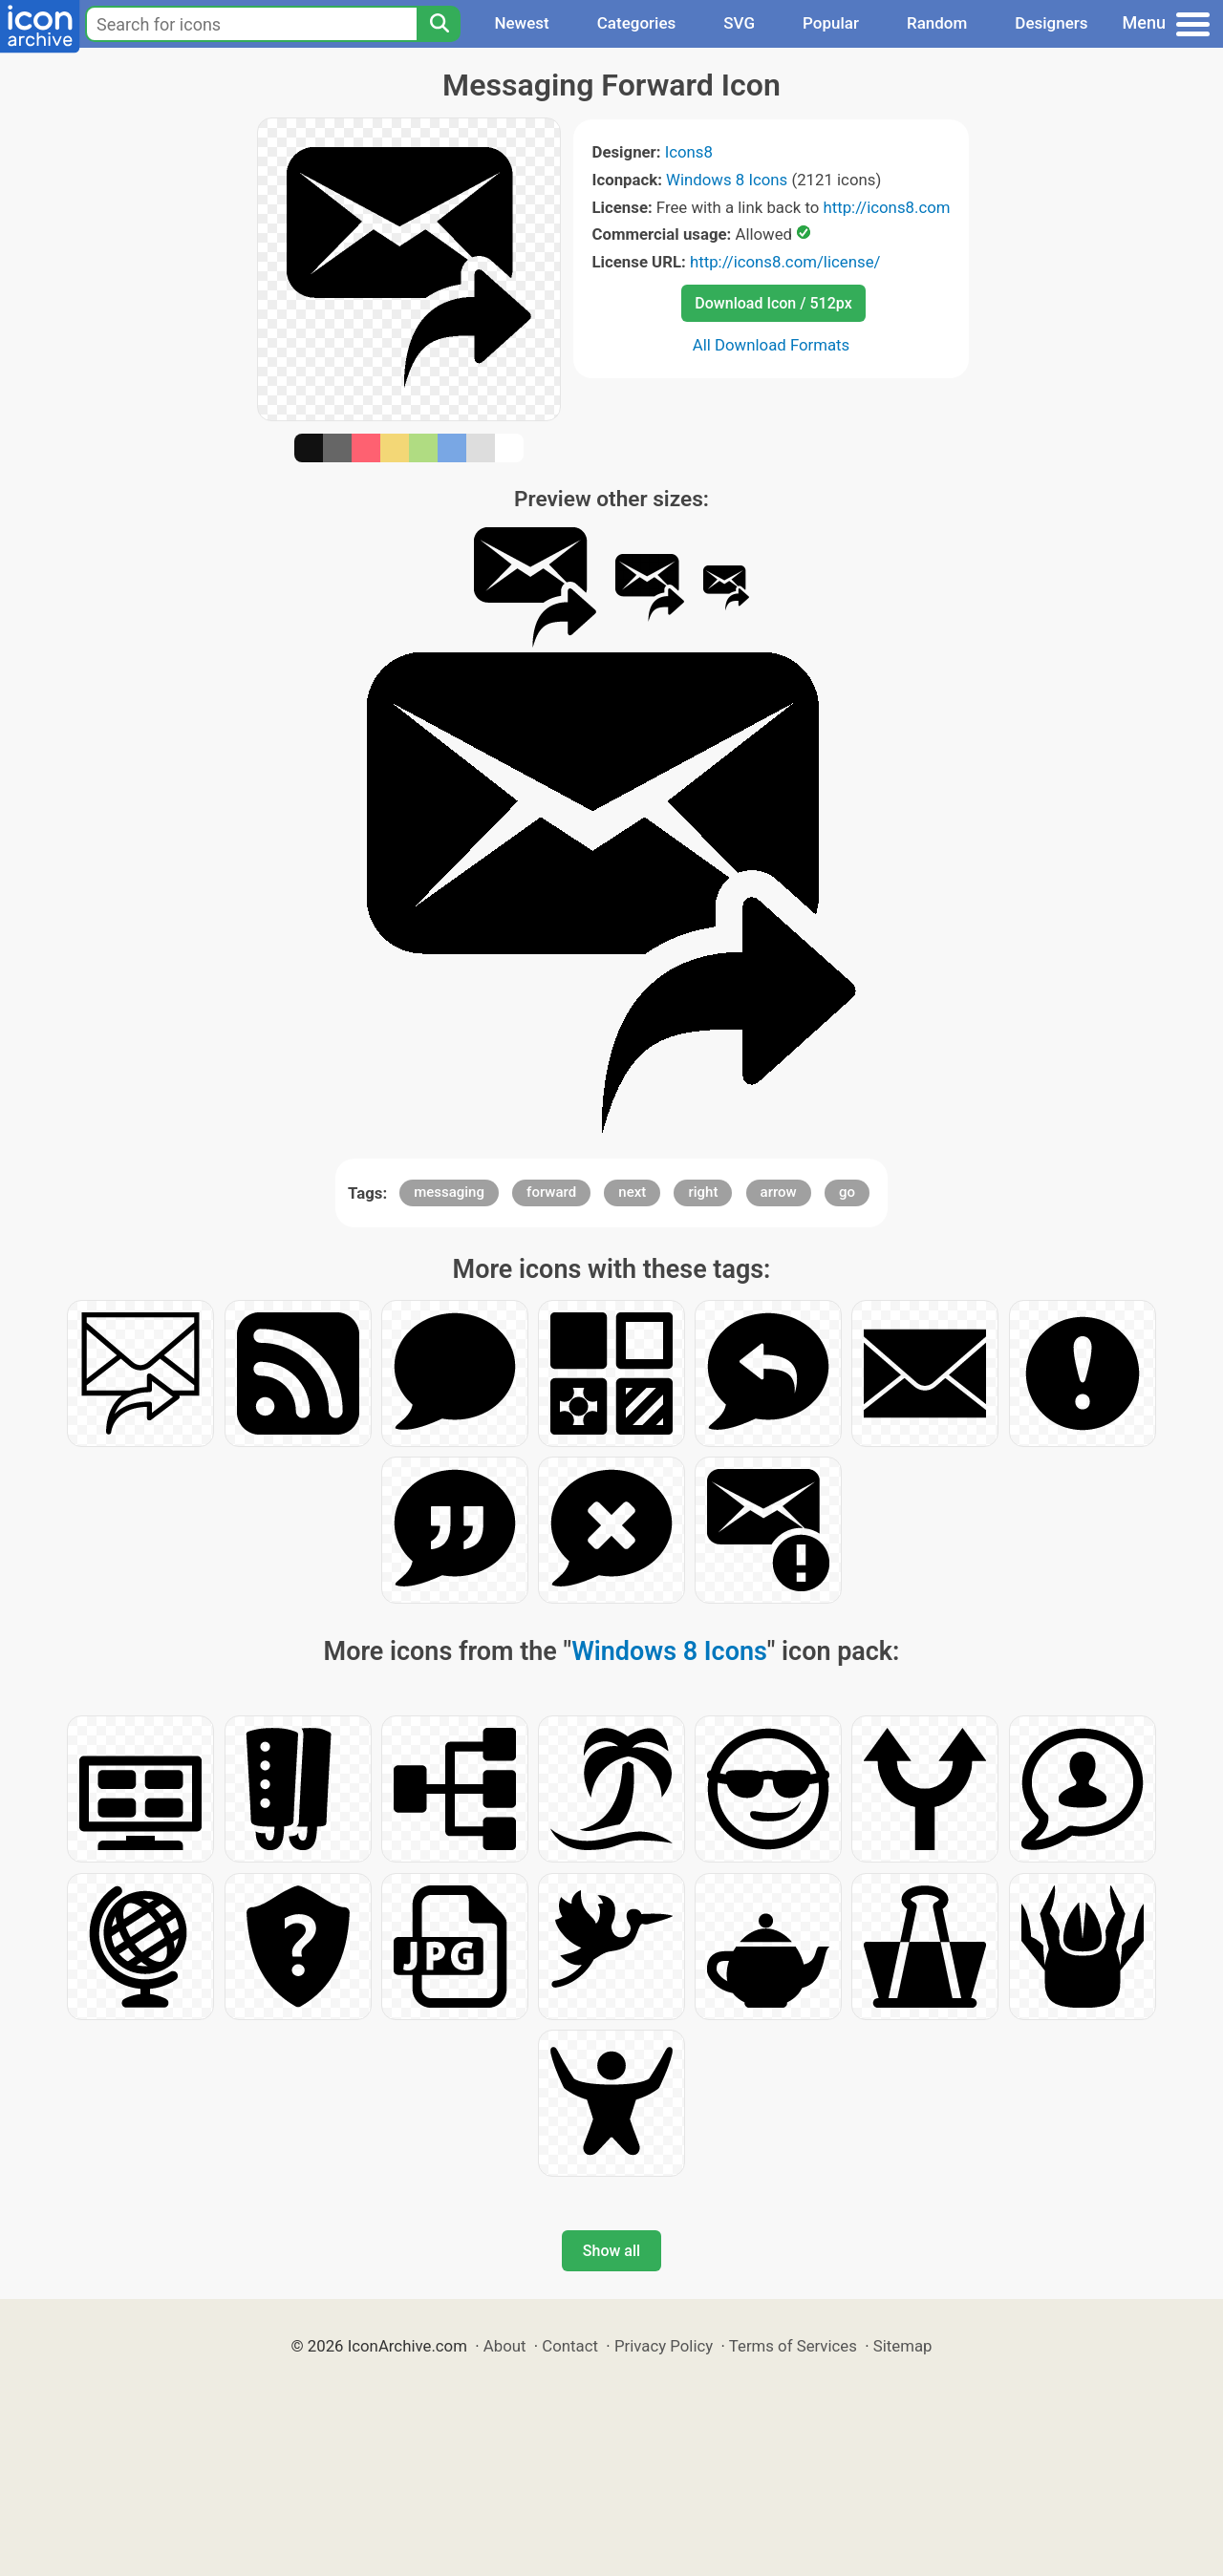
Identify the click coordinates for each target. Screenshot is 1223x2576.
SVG (739, 22)
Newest (521, 22)
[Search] (439, 24)
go (847, 1192)
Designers (1051, 22)
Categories (636, 22)
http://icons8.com (886, 207)
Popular (831, 22)
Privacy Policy (663, 2345)
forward (551, 1192)
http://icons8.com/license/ (785, 261)
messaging (449, 1192)
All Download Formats (771, 344)
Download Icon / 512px (773, 303)
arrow (779, 1192)
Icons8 (689, 151)
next (632, 1192)
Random (937, 22)
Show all (611, 2251)
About (504, 2345)
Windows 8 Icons (726, 179)
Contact (570, 2345)
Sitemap (903, 2345)
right (703, 1192)
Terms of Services (793, 2345)
